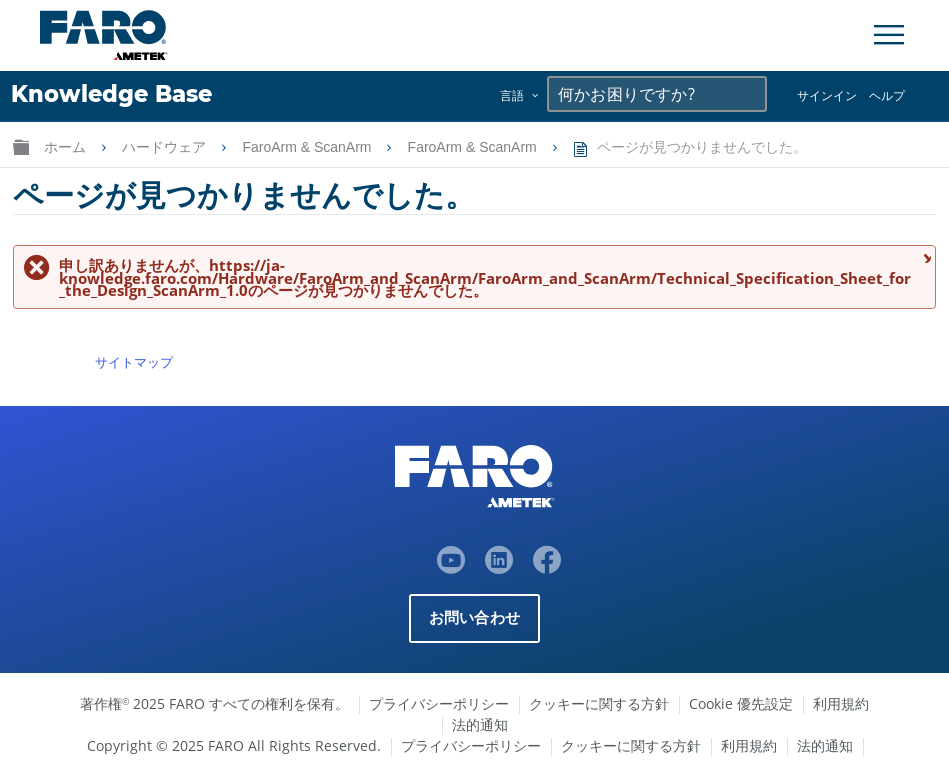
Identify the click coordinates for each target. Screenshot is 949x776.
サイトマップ (134, 362)
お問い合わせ (474, 617)
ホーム (67, 147)
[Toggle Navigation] (889, 35)
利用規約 (841, 703)
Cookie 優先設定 (741, 703)
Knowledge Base (111, 94)
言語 (512, 95)
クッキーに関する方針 (599, 703)
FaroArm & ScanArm (308, 147)
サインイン (827, 95)
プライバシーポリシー (439, 703)
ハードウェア (166, 147)
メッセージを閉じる (924, 257)
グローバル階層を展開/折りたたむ (21, 146)
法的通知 (480, 724)
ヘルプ (887, 95)
